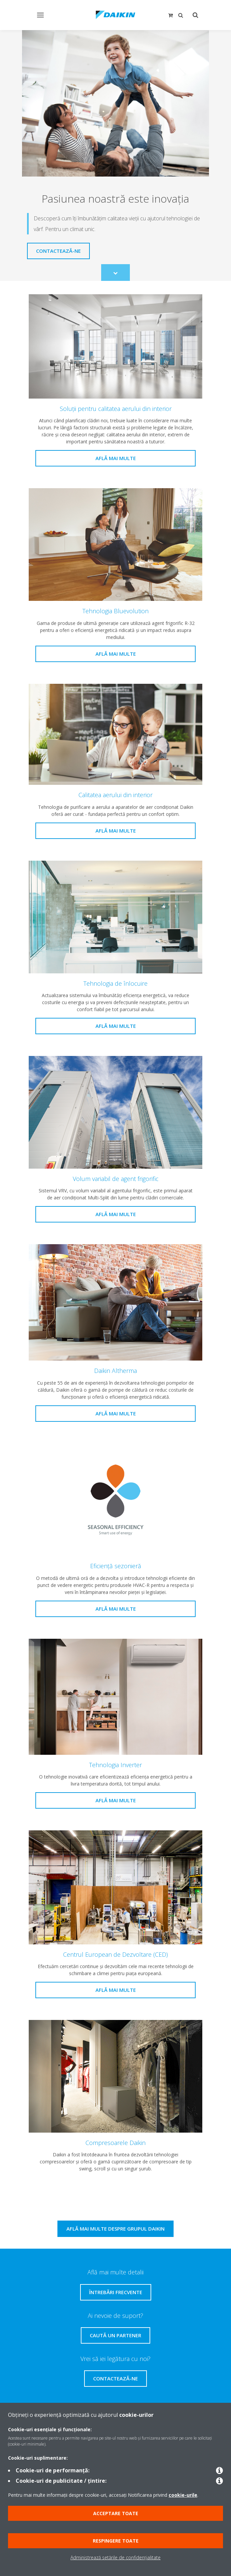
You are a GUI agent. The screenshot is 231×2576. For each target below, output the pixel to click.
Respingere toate (116, 2541)
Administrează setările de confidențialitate (115, 2557)
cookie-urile (183, 2495)
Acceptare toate (115, 2513)
